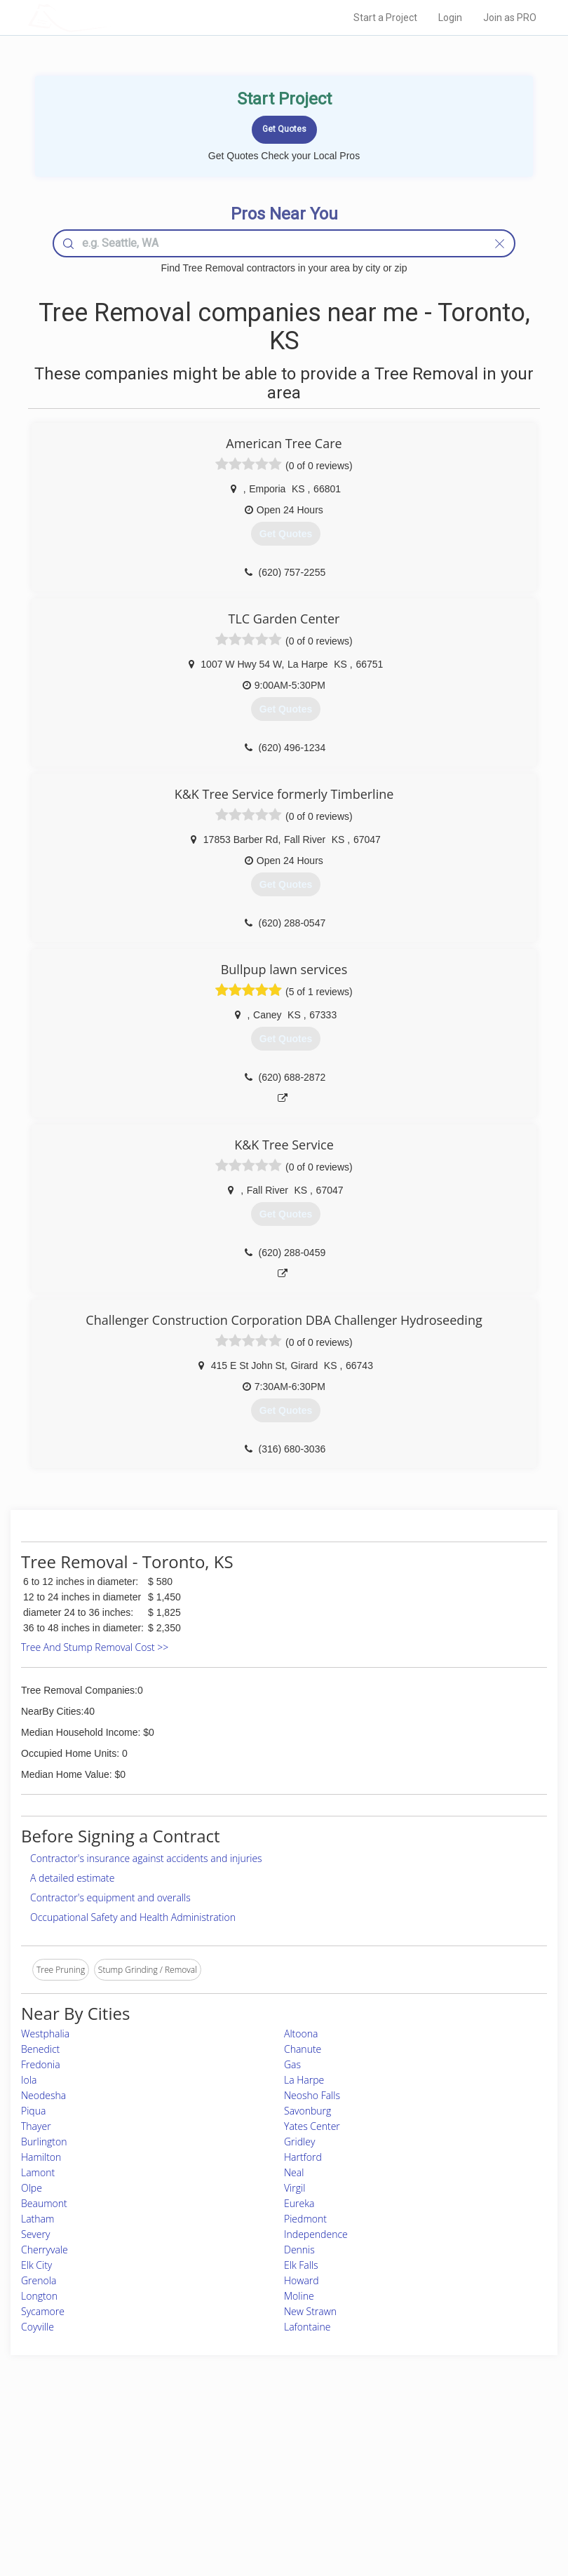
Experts (225, 2459)
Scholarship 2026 (425, 2444)
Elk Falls (301, 2265)
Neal (294, 2172)
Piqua (33, 2110)
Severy (35, 2234)
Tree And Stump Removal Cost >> (94, 1647)
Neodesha (43, 2095)
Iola (28, 2079)
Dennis (299, 2249)
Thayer (36, 2126)
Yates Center (312, 2126)
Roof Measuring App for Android (272, 2506)
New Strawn (310, 2311)
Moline (299, 2295)
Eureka (299, 2203)
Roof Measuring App (250, 2475)
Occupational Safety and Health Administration (133, 1917)
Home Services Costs (112, 2444)
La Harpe (304, 2079)
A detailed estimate (72, 1877)
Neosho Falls (312, 2095)
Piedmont (305, 2218)
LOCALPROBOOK (109, 17)
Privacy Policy (419, 2459)
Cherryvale (44, 2249)
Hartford (303, 2157)
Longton (39, 2295)
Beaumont (44, 2203)
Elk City (36, 2265)
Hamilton (41, 2157)
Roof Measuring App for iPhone (271, 2491)
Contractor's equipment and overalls (110, 1897)
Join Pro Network (244, 2444)
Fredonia (40, 2064)
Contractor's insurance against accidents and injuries (146, 1858)
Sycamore (43, 2311)
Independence (316, 2234)
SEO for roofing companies (443, 2506)
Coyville (37, 2326)
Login (450, 17)
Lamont (38, 2172)
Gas (292, 2064)
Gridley (299, 2141)
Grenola (38, 2280)
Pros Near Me (97, 2459)
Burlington (44, 2141)
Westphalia (45, 2033)
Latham (37, 2218)
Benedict (40, 2049)
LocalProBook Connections (444, 2491)
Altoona (301, 2033)
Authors (407, 2475)
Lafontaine (307, 2326)
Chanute (302, 2049)
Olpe (31, 2187)
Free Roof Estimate (107, 2491)
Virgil (294, 2187)
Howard (301, 2280)
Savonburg (307, 2110)
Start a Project (385, 17)
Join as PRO (509, 17)
